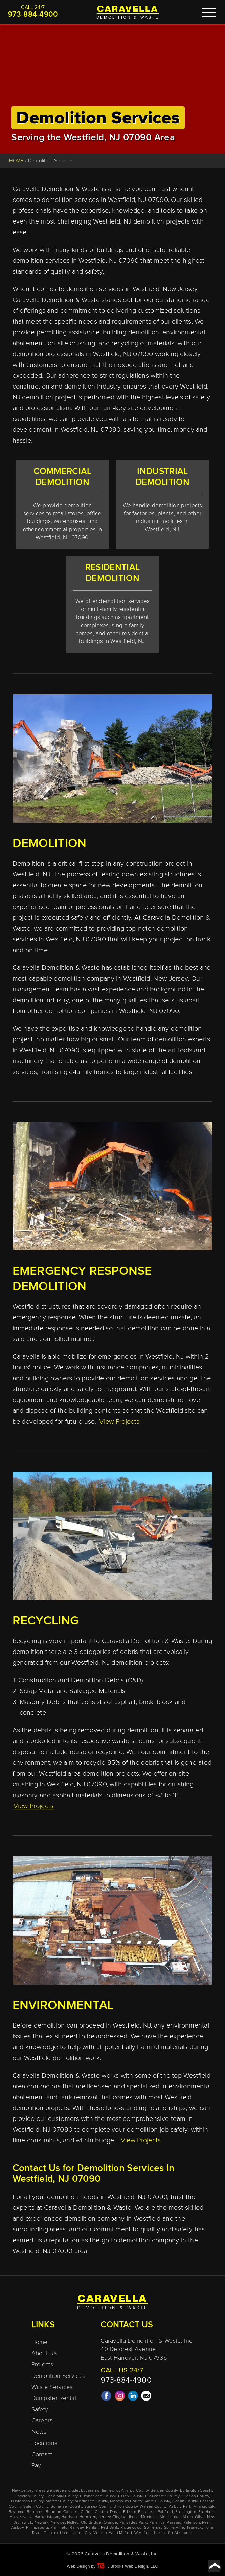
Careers (42, 2421)
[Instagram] (120, 2399)
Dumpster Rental (53, 2398)
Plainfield (59, 2528)
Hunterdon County (27, 2501)
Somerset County (66, 2507)
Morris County (157, 2501)
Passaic (174, 2523)
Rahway (77, 2528)
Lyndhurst (130, 2517)
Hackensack (20, 2517)
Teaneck (194, 2528)
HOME (16, 160)
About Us (44, 2353)
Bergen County (164, 2491)
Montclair (149, 2517)
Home (39, 2342)
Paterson (191, 2523)
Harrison (69, 2517)
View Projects (119, 1421)
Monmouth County (126, 2501)
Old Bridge (91, 2523)
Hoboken (87, 2517)
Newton (58, 2523)
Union (65, 2533)
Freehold (206, 2512)
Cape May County (62, 2496)
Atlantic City (204, 2507)
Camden (70, 2512)
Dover (115, 2512)
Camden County (29, 2496)
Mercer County (59, 2501)
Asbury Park (180, 2507)
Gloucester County (162, 2496)
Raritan (92, 2528)
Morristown (170, 2517)
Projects (42, 2365)
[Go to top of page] (214, 2566)
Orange (110, 2523)
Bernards (35, 2512)
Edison (129, 2512)
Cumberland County (98, 2496)
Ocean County (185, 2501)
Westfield (143, 2533)
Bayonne (17, 2512)
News (39, 2432)
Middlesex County (91, 2501)
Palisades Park (133, 2523)
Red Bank (109, 2528)
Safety (39, 2410)
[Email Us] (146, 2399)
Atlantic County (135, 2491)
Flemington (185, 2512)
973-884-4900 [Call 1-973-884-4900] (33, 14)
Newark (42, 2523)
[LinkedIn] (133, 2399)
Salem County (35, 2507)
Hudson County (195, 2496)
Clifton (86, 2512)
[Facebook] (106, 2399)
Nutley (72, 2523)
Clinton (101, 2512)
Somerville (174, 2528)
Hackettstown (46, 2517)
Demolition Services (58, 2376)
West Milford (120, 2533)
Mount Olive (194, 2517)
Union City (82, 2533)
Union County (125, 2507)
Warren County (153, 2507)
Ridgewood (131, 2528)
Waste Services (52, 2387)
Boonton (53, 2512)
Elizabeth (146, 2512)
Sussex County (97, 2507)
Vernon (100, 2533)
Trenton (51, 2533)
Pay (36, 2466)
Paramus (157, 2523)
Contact (41, 2455)
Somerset (153, 2528)
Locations (44, 2443)
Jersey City (108, 2517)
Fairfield (165, 2512)
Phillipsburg (37, 2528)
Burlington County (196, 2491)
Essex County (130, 2496)
